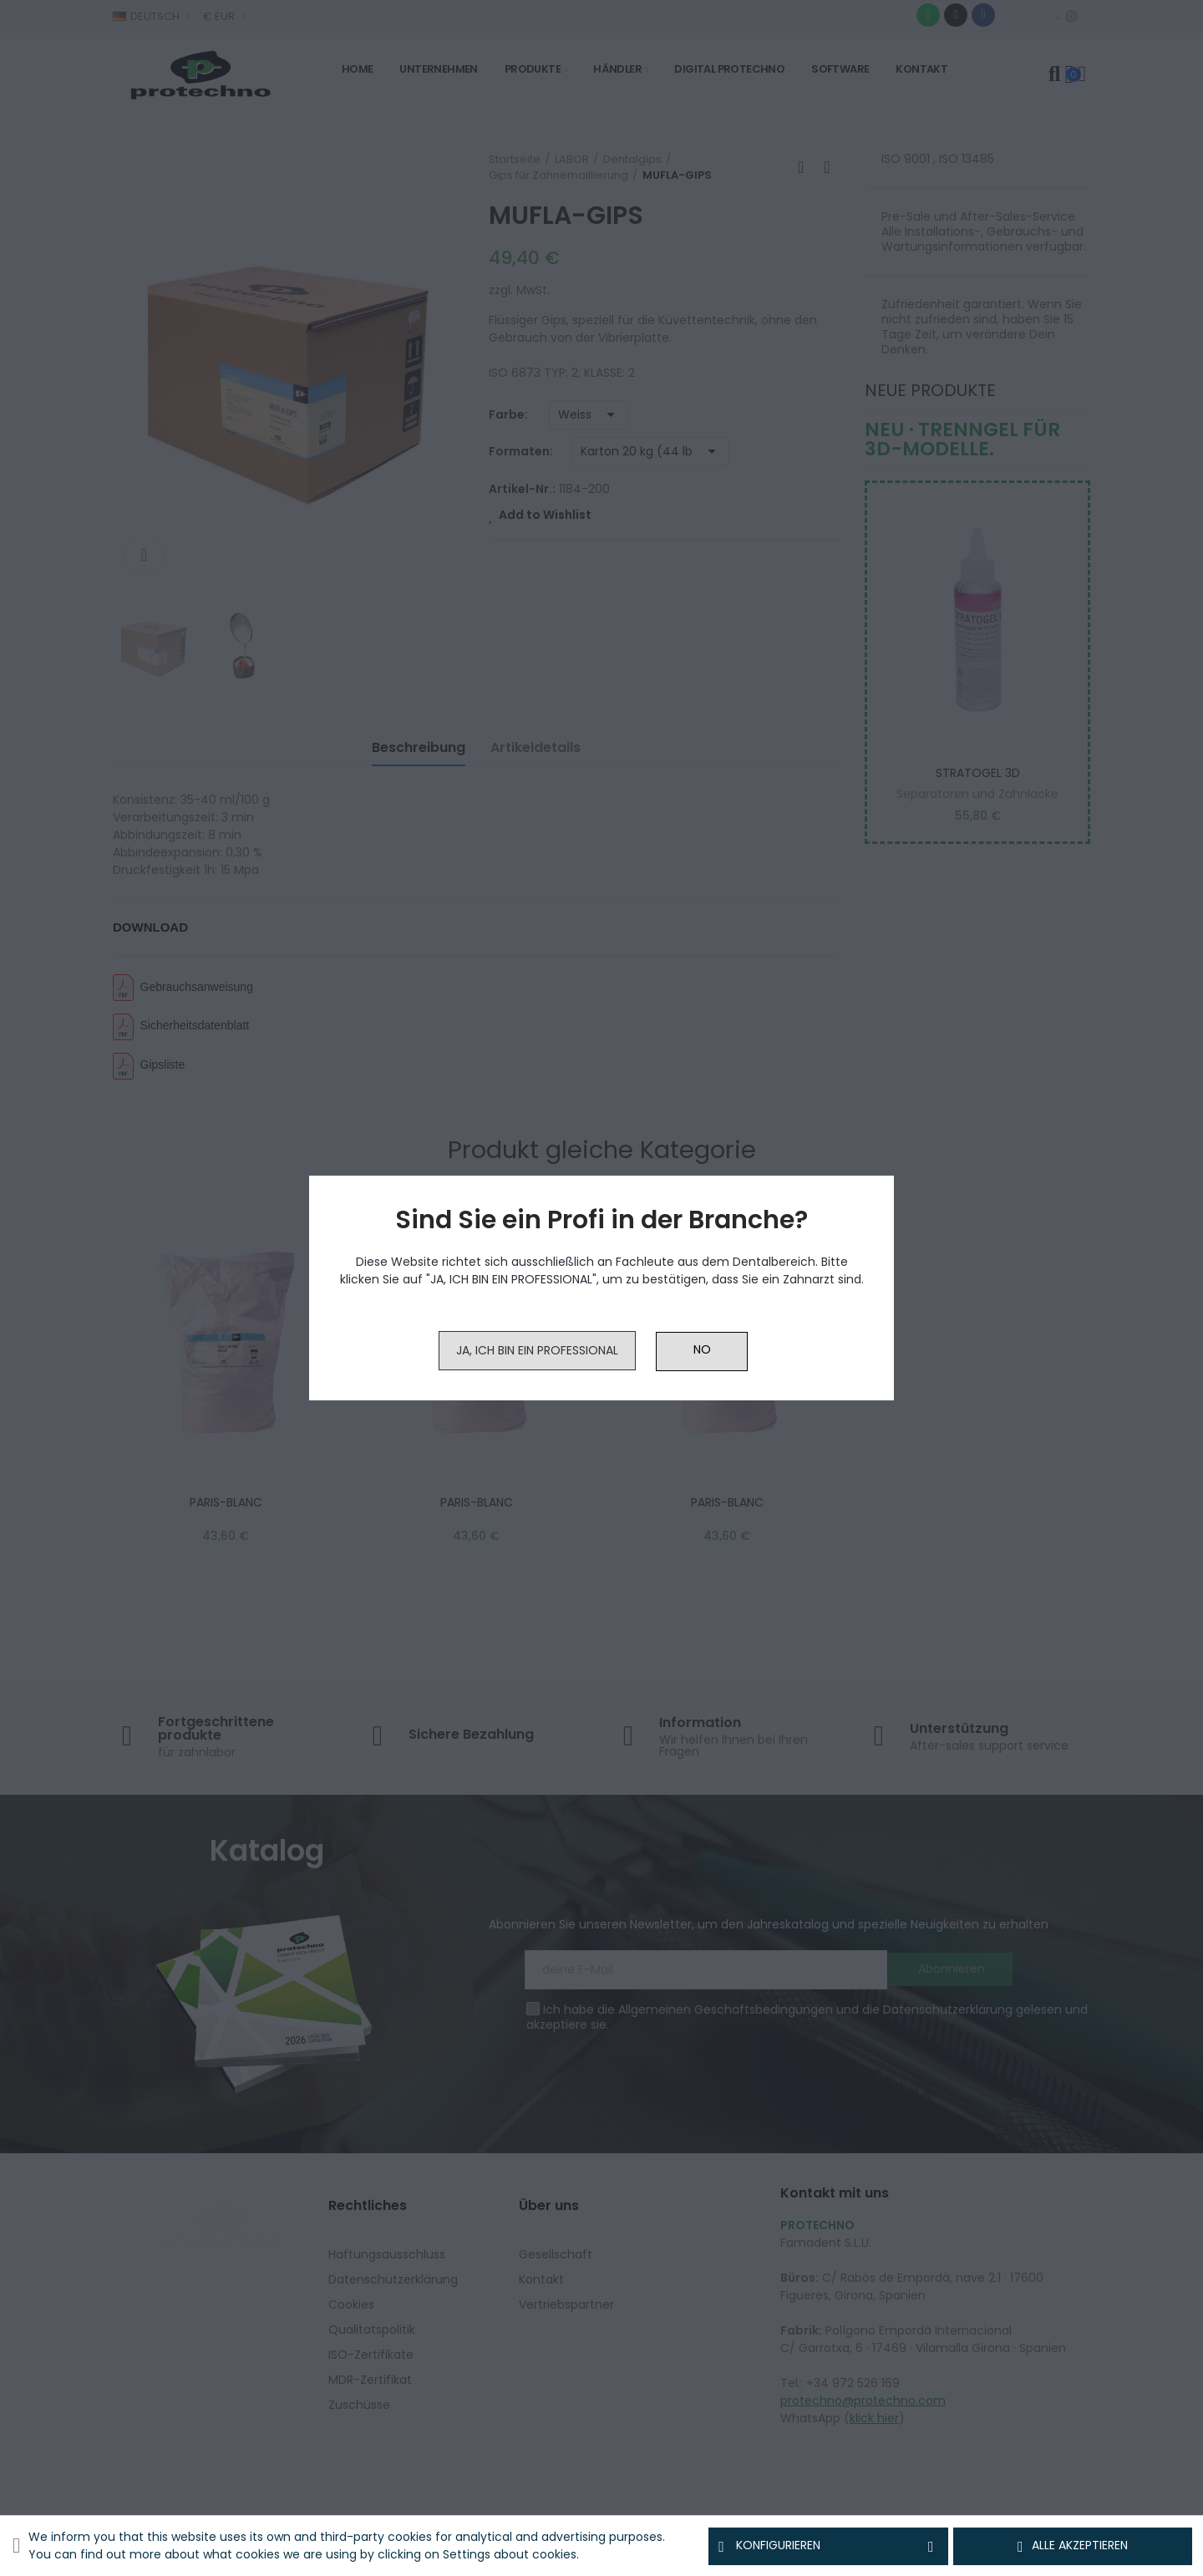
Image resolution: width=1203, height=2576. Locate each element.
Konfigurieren (828, 2546)
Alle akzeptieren (1073, 2546)
